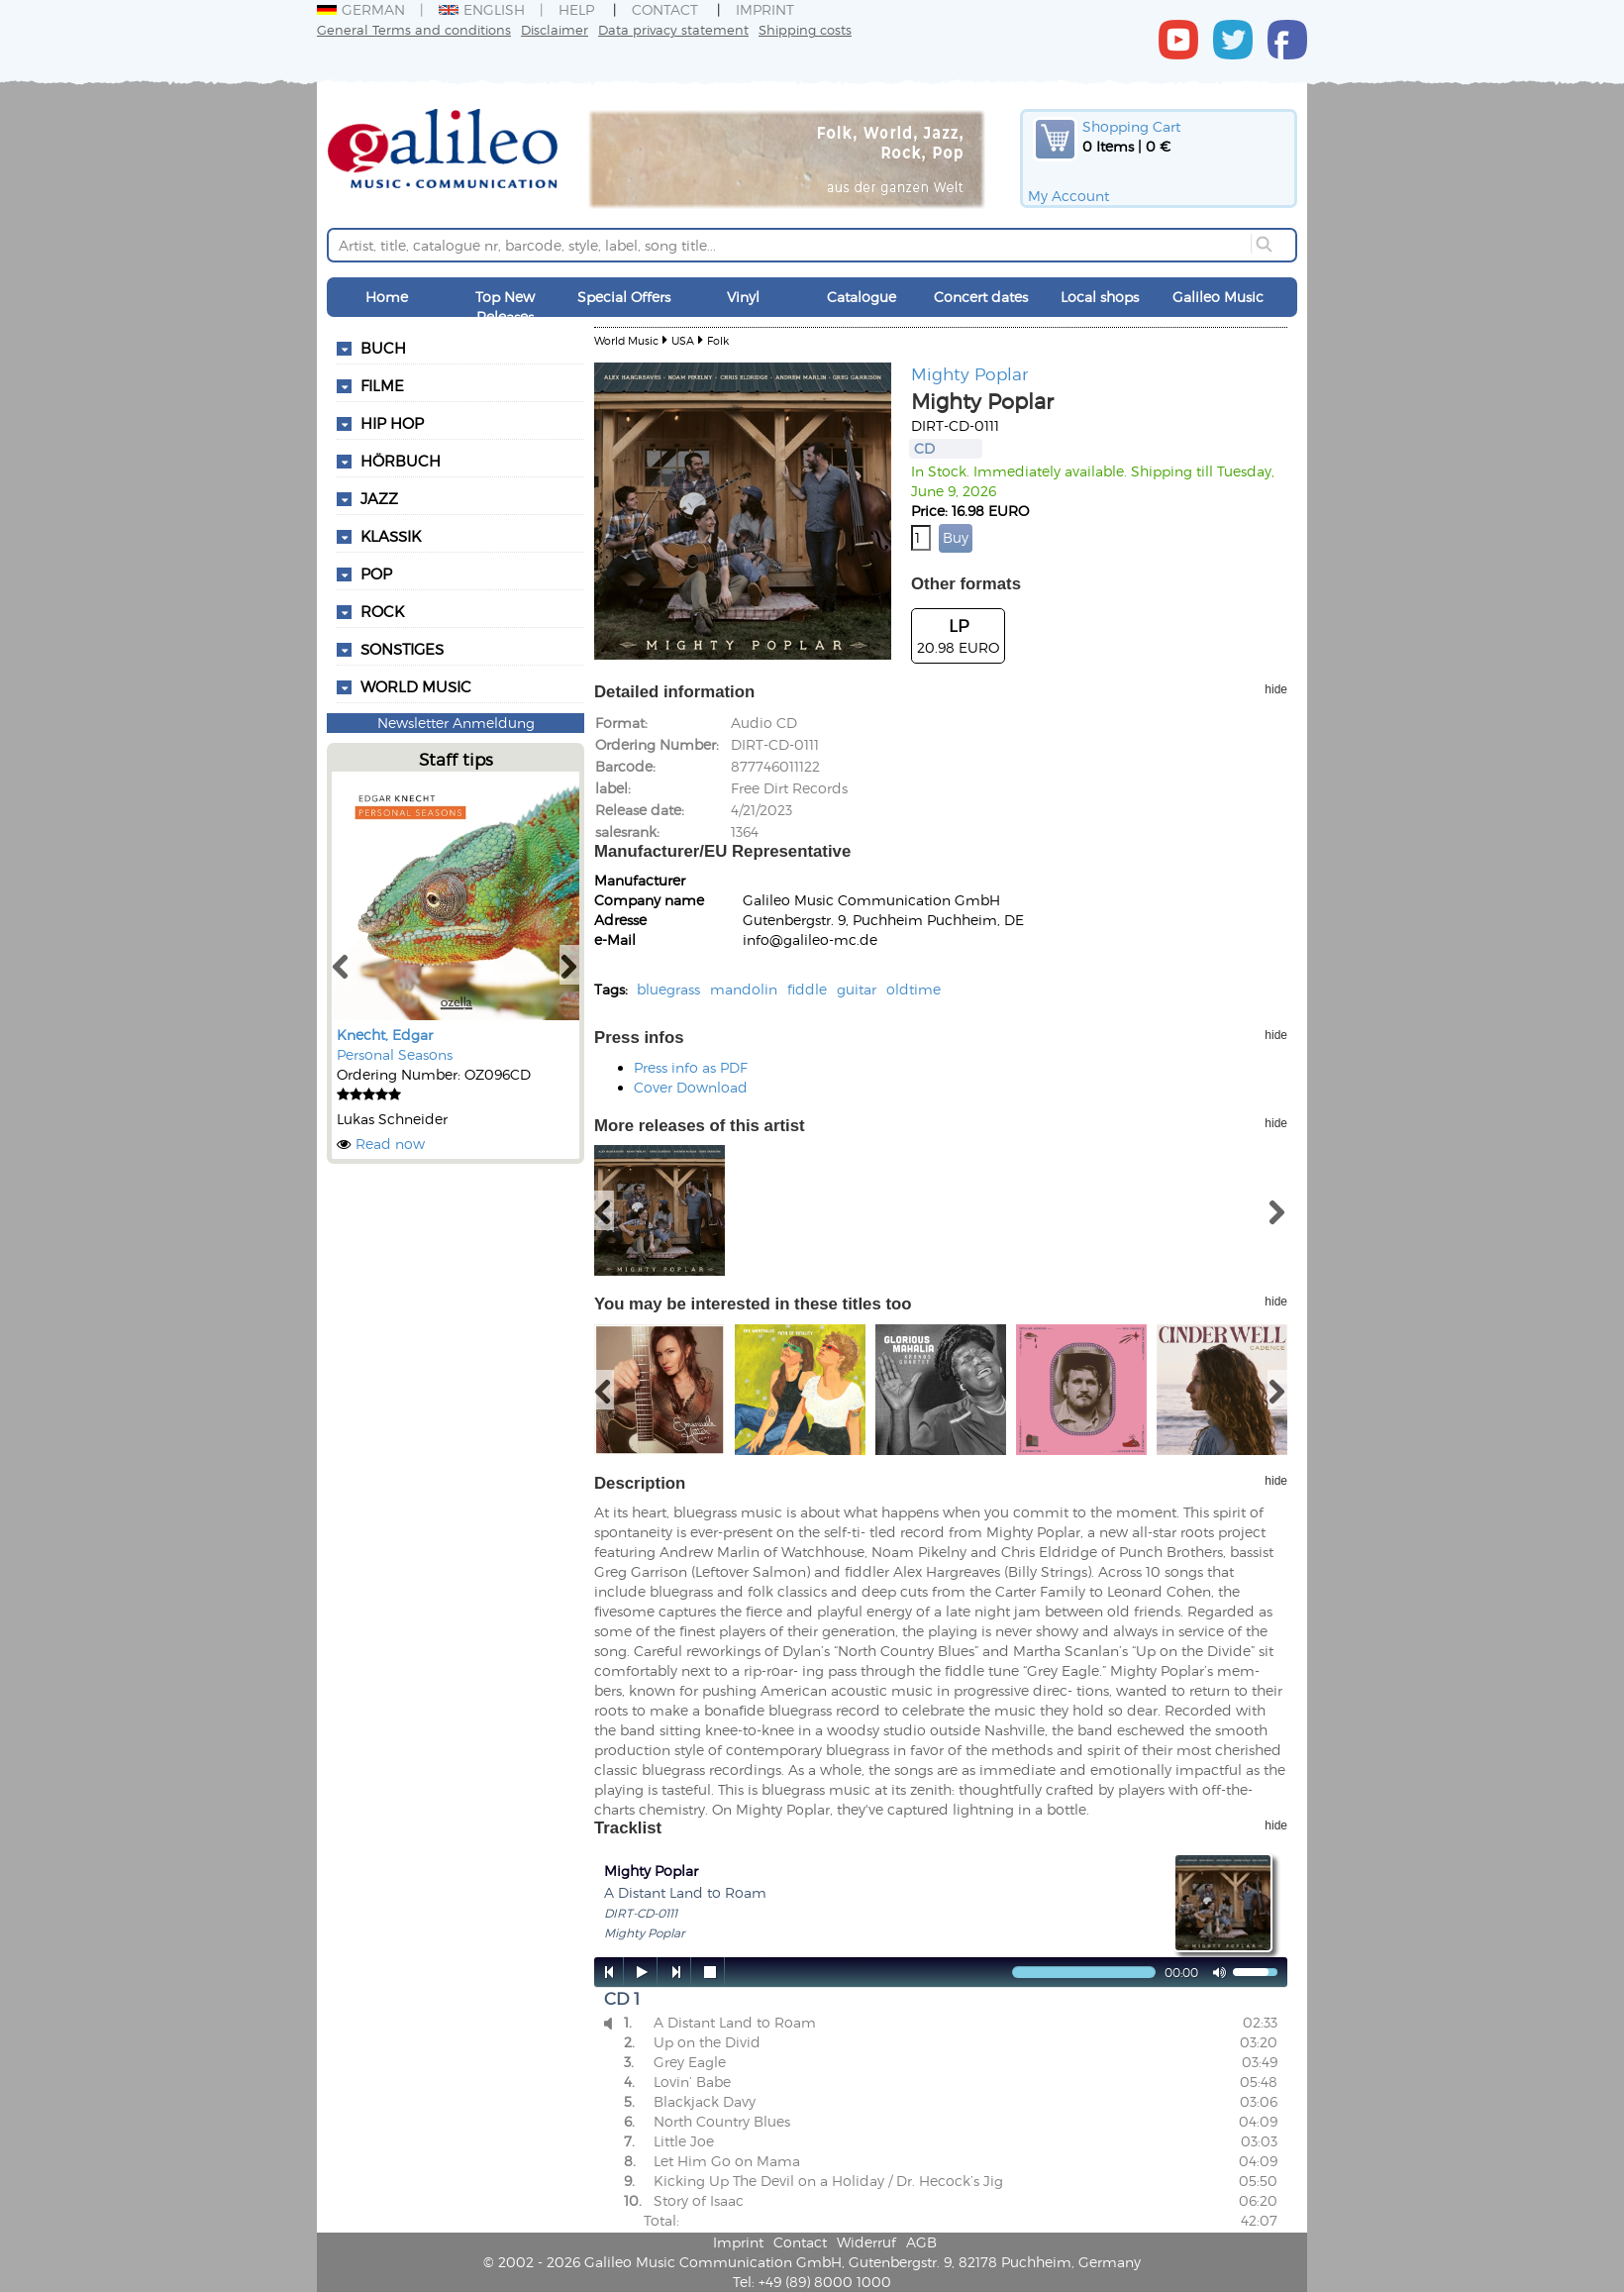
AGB (921, 2242)
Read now (390, 1143)
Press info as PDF (691, 1067)
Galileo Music (1218, 296)
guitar (856, 989)
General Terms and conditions (414, 29)
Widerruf (866, 2242)
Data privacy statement (673, 29)
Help (576, 9)
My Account (1068, 195)
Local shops (1100, 296)
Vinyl (743, 296)
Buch (383, 348)
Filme (382, 385)
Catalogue (861, 296)
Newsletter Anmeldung (456, 722)
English (482, 9)
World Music (415, 686)
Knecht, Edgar (385, 1034)
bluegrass (668, 989)
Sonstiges (402, 649)
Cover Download (691, 1087)
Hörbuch (400, 460)
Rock (382, 611)
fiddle (807, 989)
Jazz (379, 498)
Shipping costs (805, 29)
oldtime (913, 989)
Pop (376, 573)
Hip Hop (392, 423)
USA (682, 340)
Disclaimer (554, 29)
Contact (665, 9)
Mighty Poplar (969, 373)
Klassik (390, 536)
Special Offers (623, 296)
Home (386, 296)
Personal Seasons (395, 1054)
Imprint (765, 9)
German (361, 9)
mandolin (743, 989)
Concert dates (981, 296)
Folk (718, 340)
